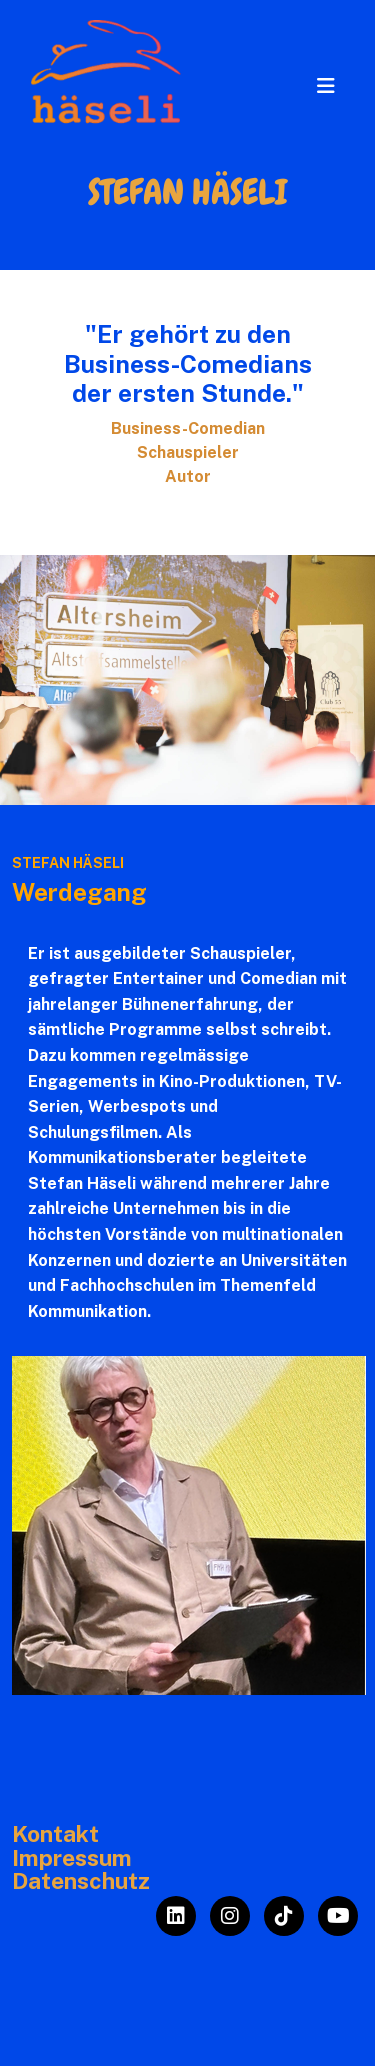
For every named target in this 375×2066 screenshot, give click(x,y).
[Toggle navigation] (326, 86)
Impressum (72, 1858)
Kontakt (55, 1834)
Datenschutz (81, 1881)
